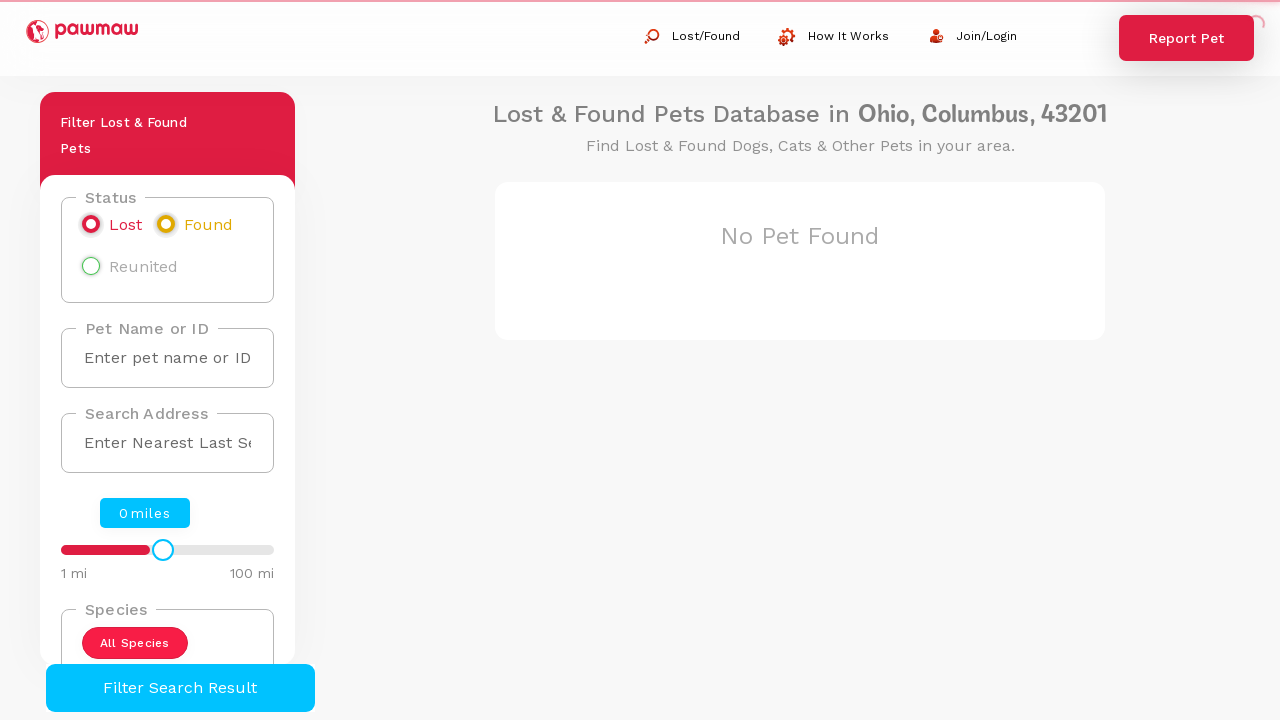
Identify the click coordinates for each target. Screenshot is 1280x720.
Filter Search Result (180, 687)
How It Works (833, 36)
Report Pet (1186, 38)
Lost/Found (691, 37)
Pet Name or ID (147, 328)
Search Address (146, 413)
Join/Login (973, 36)
